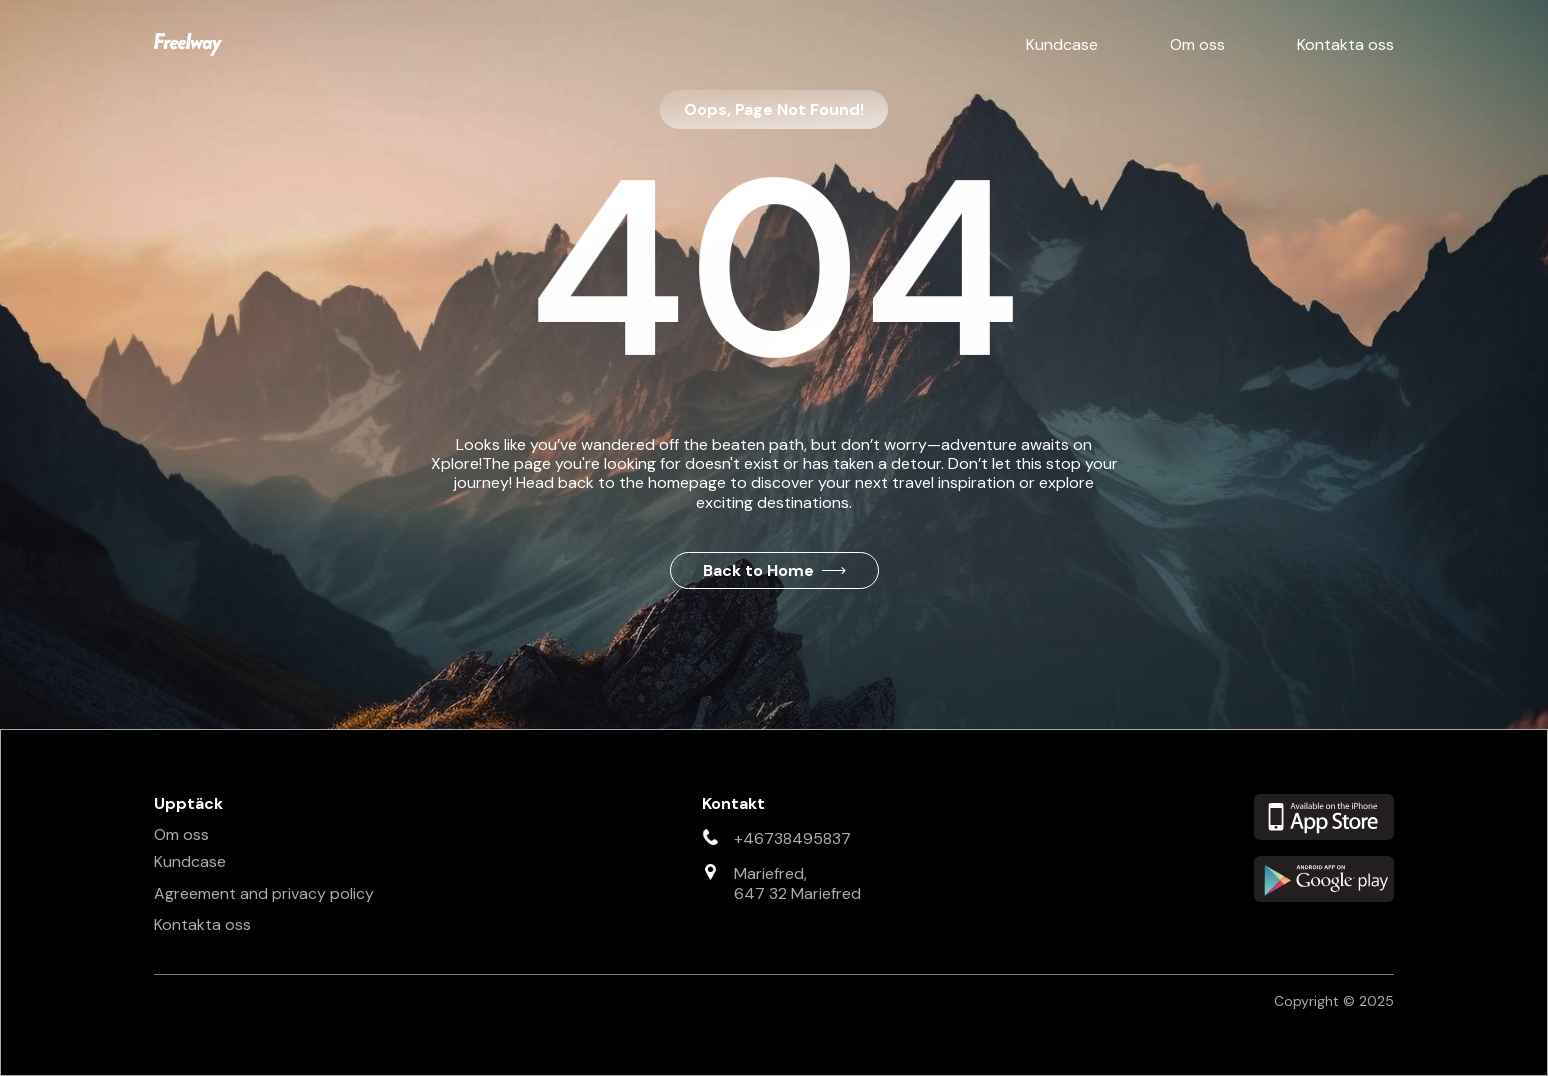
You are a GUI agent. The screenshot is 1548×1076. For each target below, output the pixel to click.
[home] (188, 44)
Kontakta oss (1345, 44)
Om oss (1197, 44)
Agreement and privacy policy (264, 893)
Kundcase (1062, 44)
